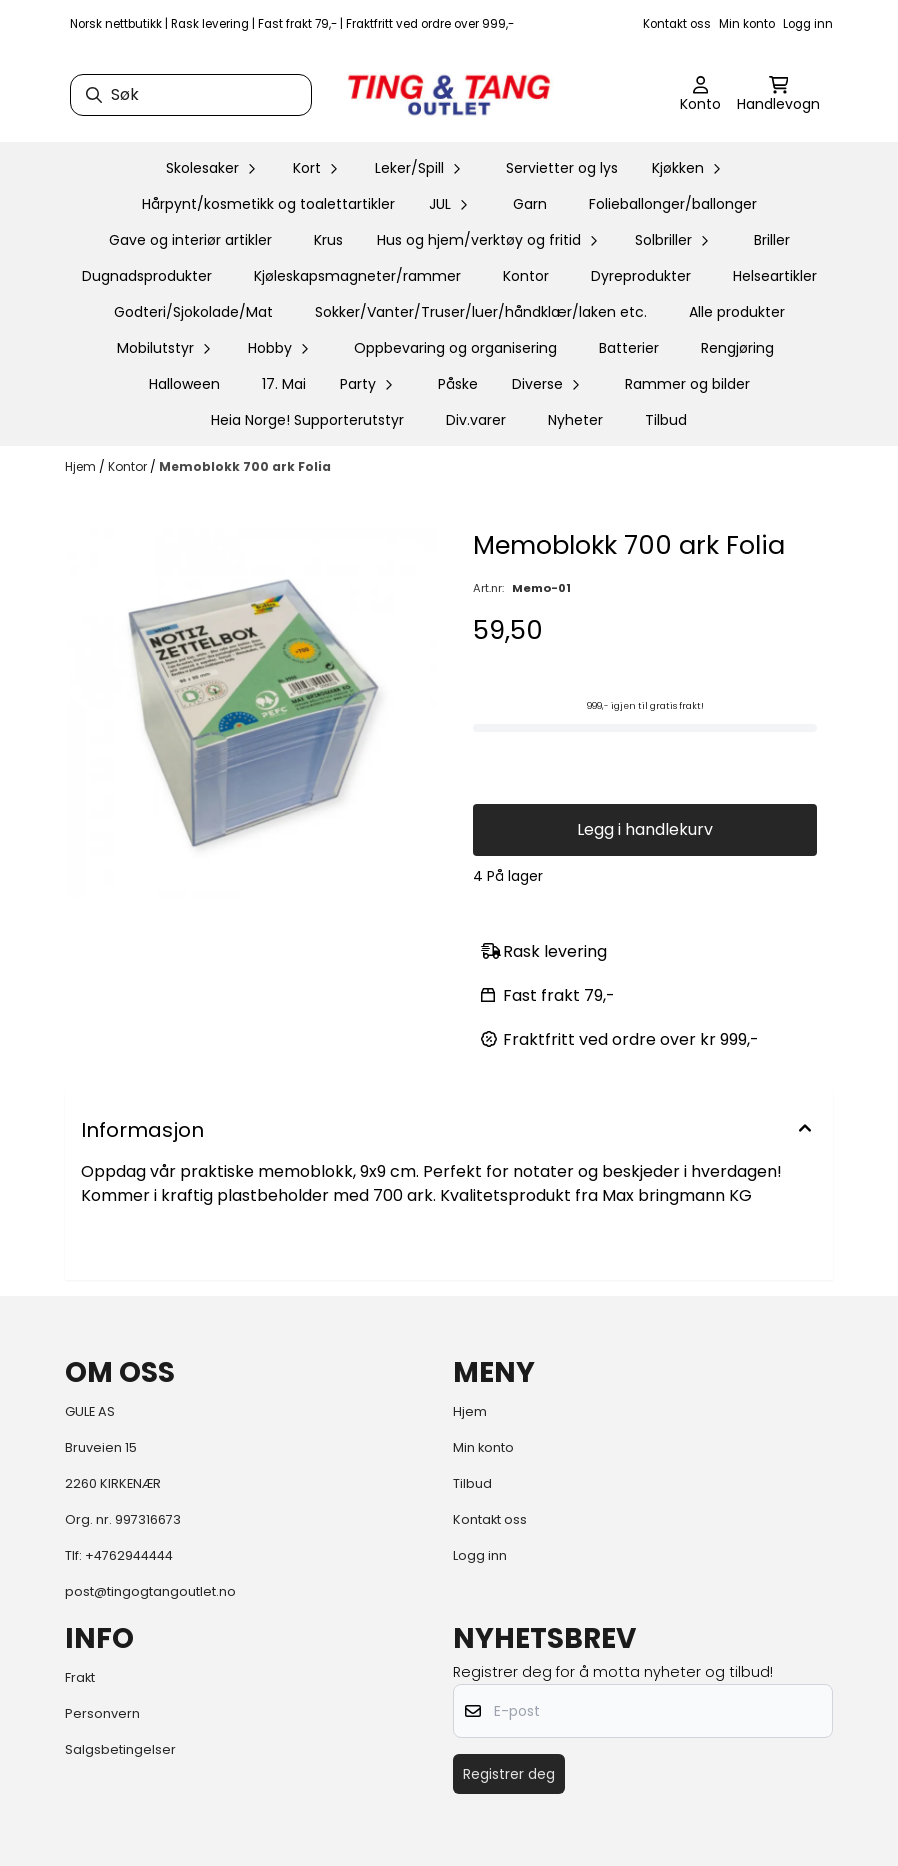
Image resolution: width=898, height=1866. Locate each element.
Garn (530, 204)
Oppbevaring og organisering (455, 348)
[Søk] (191, 95)
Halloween (184, 384)
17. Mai (284, 384)
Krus (328, 240)
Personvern (102, 1713)
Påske (458, 384)
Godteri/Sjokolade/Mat (193, 312)
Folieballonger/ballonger (673, 204)
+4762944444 (129, 1555)
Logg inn (808, 24)
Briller (772, 240)
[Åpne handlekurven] (778, 95)
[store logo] (449, 95)
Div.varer (476, 420)
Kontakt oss (677, 24)
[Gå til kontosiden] (700, 95)
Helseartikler (775, 276)
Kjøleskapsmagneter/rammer (357, 276)
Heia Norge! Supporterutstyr (307, 420)
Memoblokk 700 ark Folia (245, 466)
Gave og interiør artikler (190, 240)
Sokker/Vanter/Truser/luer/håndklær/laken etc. (481, 312)
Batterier (629, 348)
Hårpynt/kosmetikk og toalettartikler (268, 204)
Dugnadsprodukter (147, 276)
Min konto (747, 24)
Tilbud (666, 420)
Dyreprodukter (641, 276)
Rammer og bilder (687, 384)
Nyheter (575, 420)
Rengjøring (737, 348)
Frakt (80, 1677)
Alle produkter (737, 312)
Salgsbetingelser (120, 1749)
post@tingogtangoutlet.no (150, 1591)
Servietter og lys (562, 168)
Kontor (526, 276)
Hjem (82, 466)
